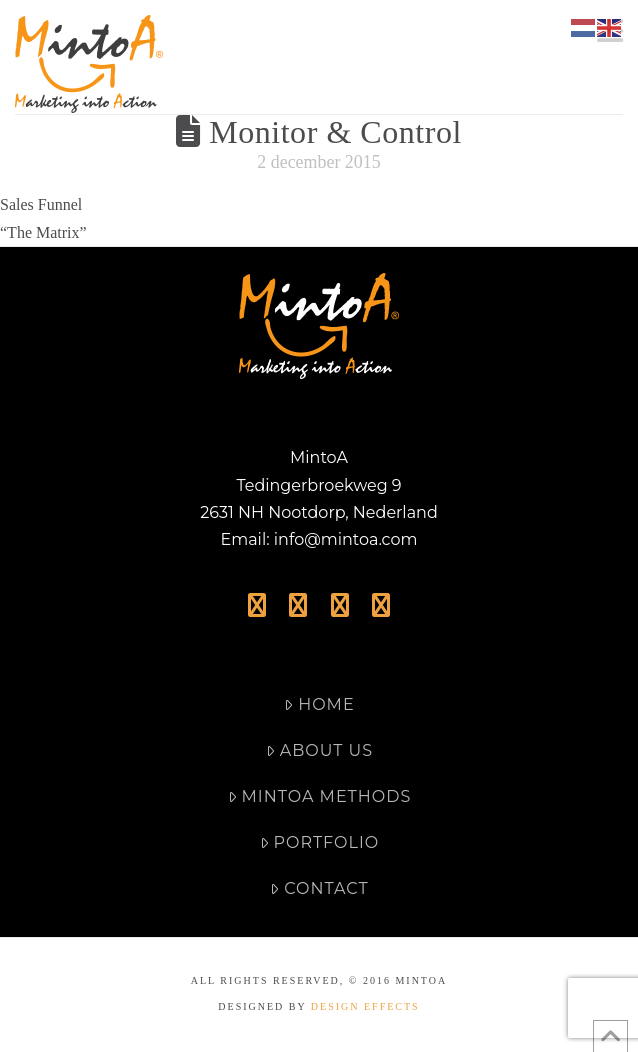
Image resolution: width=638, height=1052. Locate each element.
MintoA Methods (320, 796)
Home (319, 704)
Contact (319, 888)
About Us (319, 750)
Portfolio (319, 842)
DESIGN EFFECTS (365, 1006)
